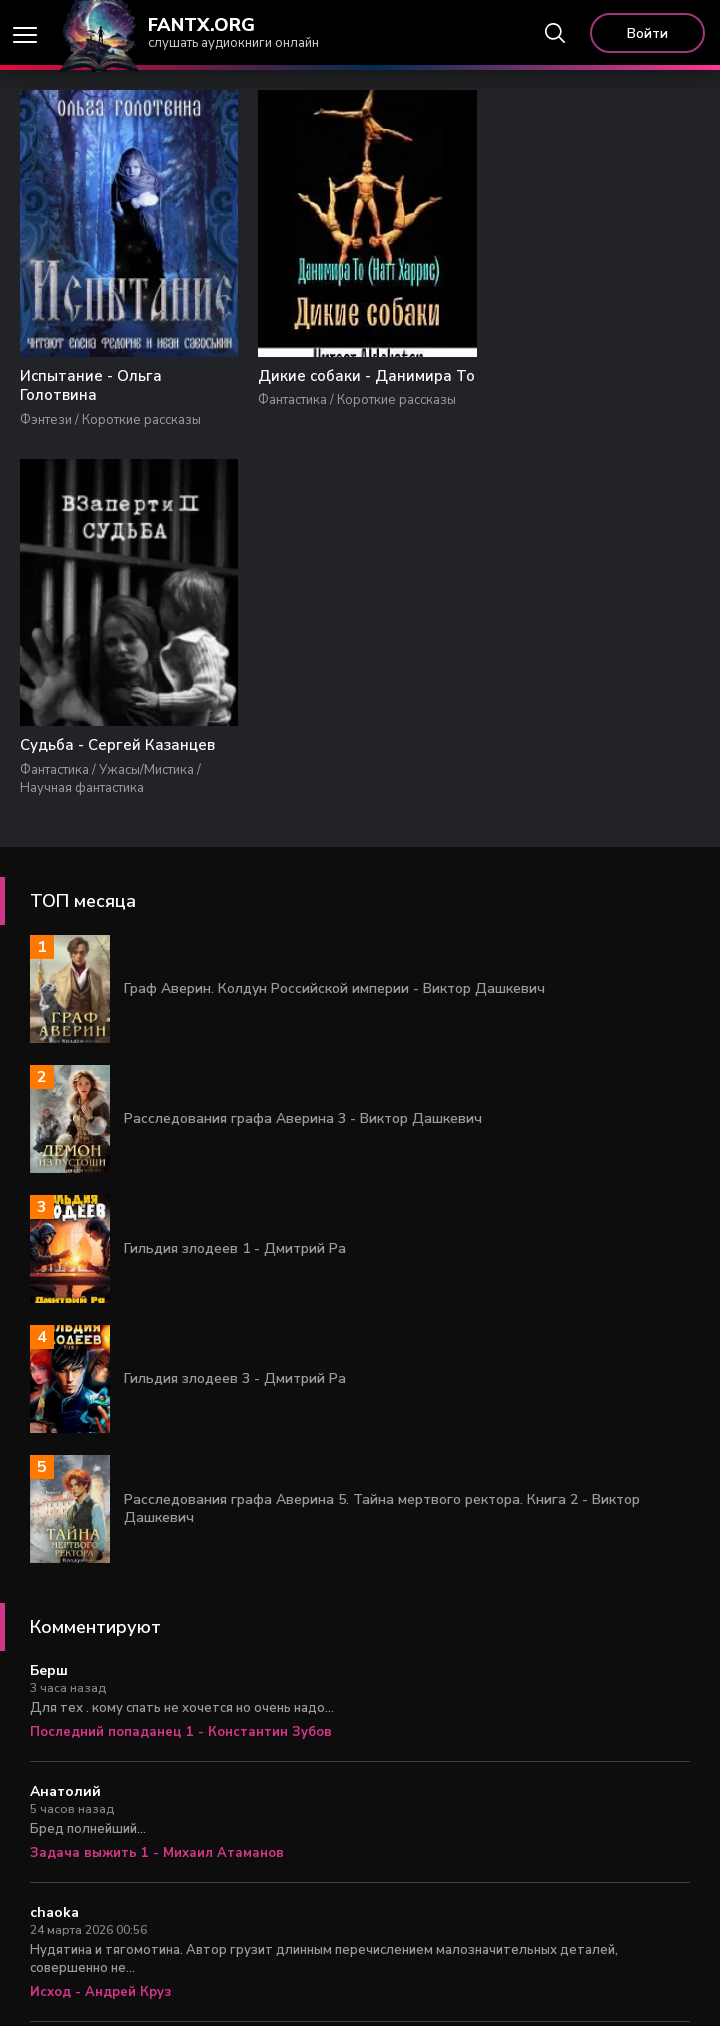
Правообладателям (496, 1986)
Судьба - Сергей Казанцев (584, 377)
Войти (647, 33)
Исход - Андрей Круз (100, 1625)
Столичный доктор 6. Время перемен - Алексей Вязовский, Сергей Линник (280, 1746)
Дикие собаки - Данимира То (350, 387)
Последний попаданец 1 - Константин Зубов (181, 1365)
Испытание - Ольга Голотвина (91, 387)
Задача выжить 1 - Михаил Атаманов (157, 1486)
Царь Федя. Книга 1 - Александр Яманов (167, 1867)
